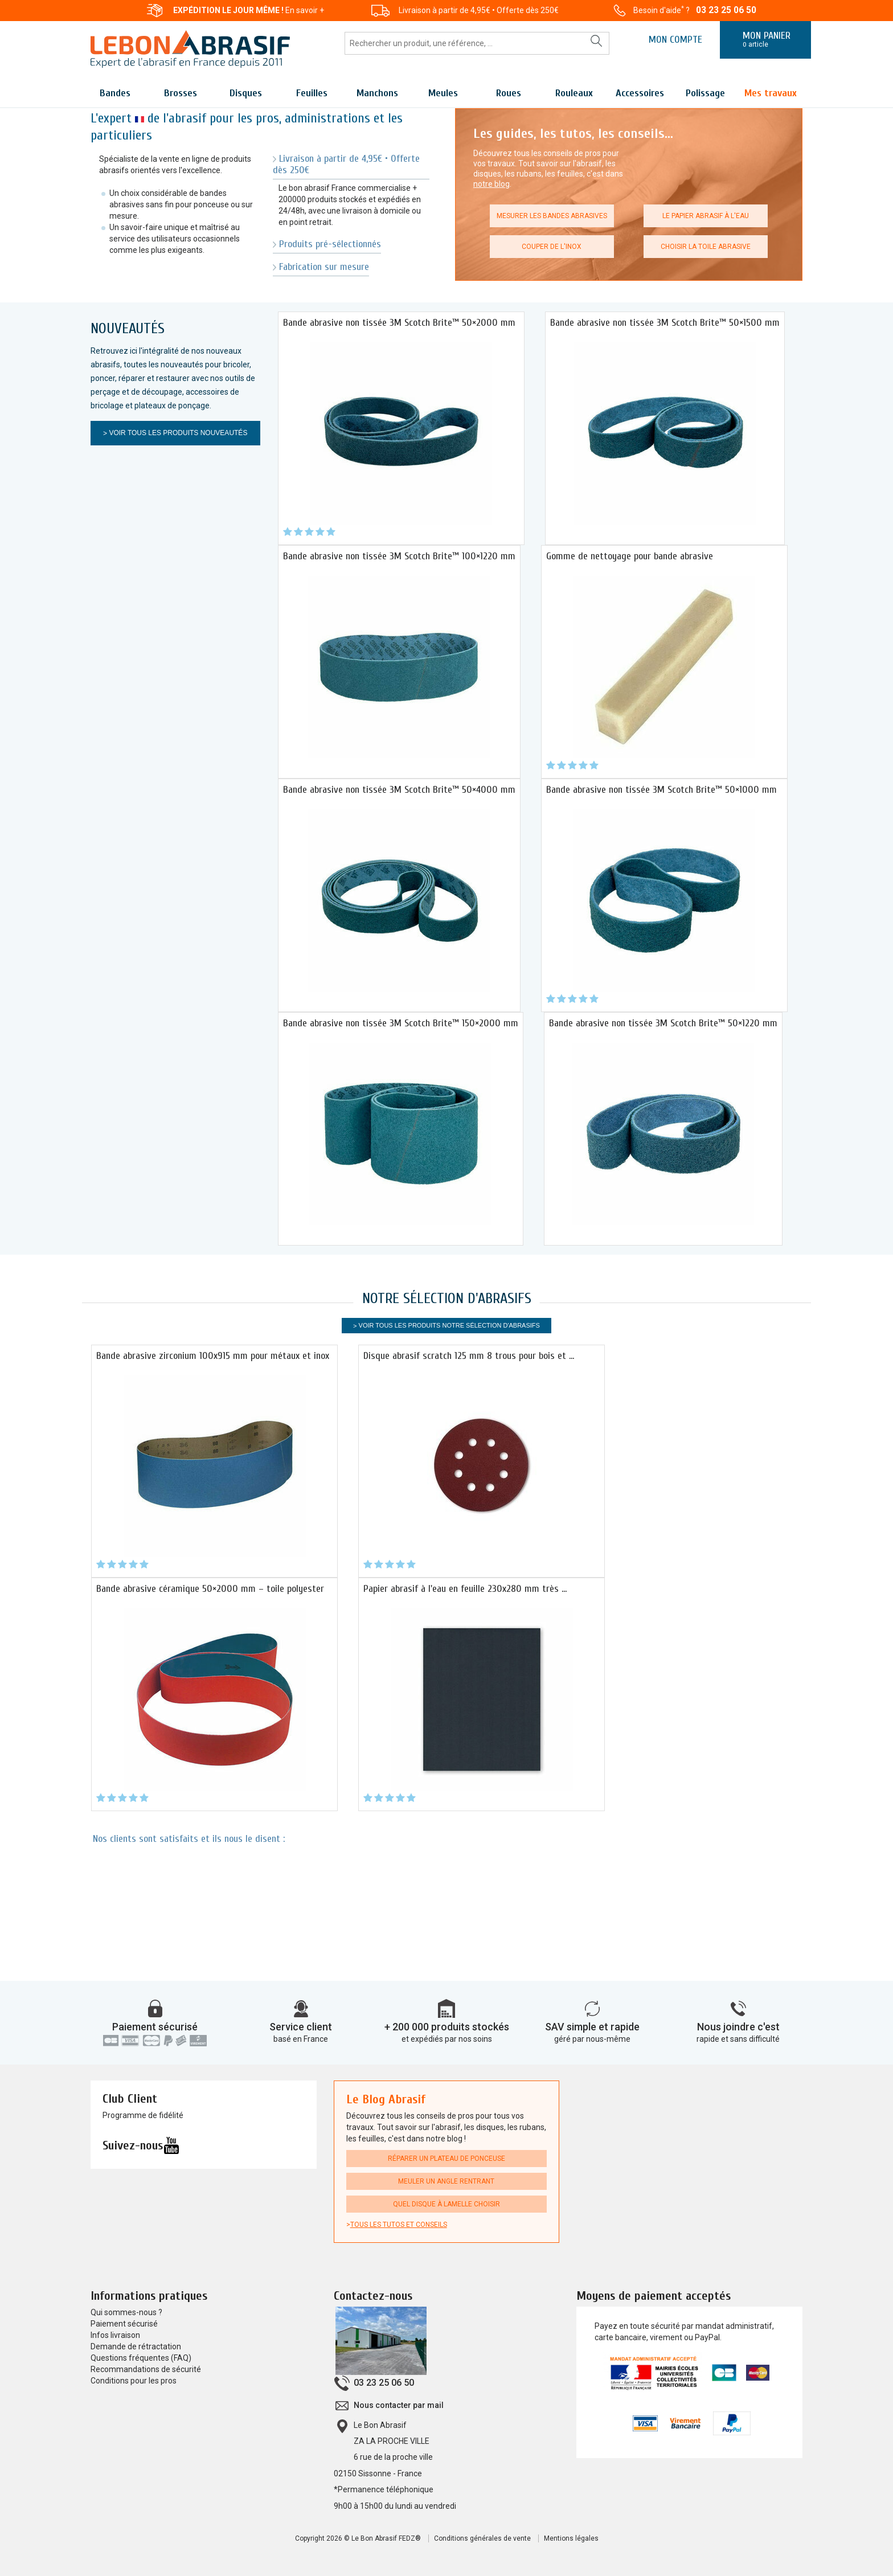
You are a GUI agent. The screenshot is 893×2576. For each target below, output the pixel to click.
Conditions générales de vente (482, 2538)
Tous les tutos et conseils (398, 2225)
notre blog (491, 184)
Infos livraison (115, 2335)
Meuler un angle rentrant (446, 2181)
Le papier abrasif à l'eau (705, 216)
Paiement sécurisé (155, 2027)
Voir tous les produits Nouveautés (178, 433)
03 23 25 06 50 (726, 10)
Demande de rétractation (136, 2346)
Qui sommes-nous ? (126, 2312)
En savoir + (304, 10)
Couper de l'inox (551, 247)
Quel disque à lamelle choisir (446, 2204)
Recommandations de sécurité (146, 2369)
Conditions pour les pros (134, 2380)
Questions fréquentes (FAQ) (141, 2357)
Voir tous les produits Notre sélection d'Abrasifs (449, 1325)
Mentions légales (571, 2538)
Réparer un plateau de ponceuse (446, 2159)
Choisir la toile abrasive (706, 247)
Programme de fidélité (143, 2115)
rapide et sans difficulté (738, 2038)
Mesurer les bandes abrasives (552, 216)
